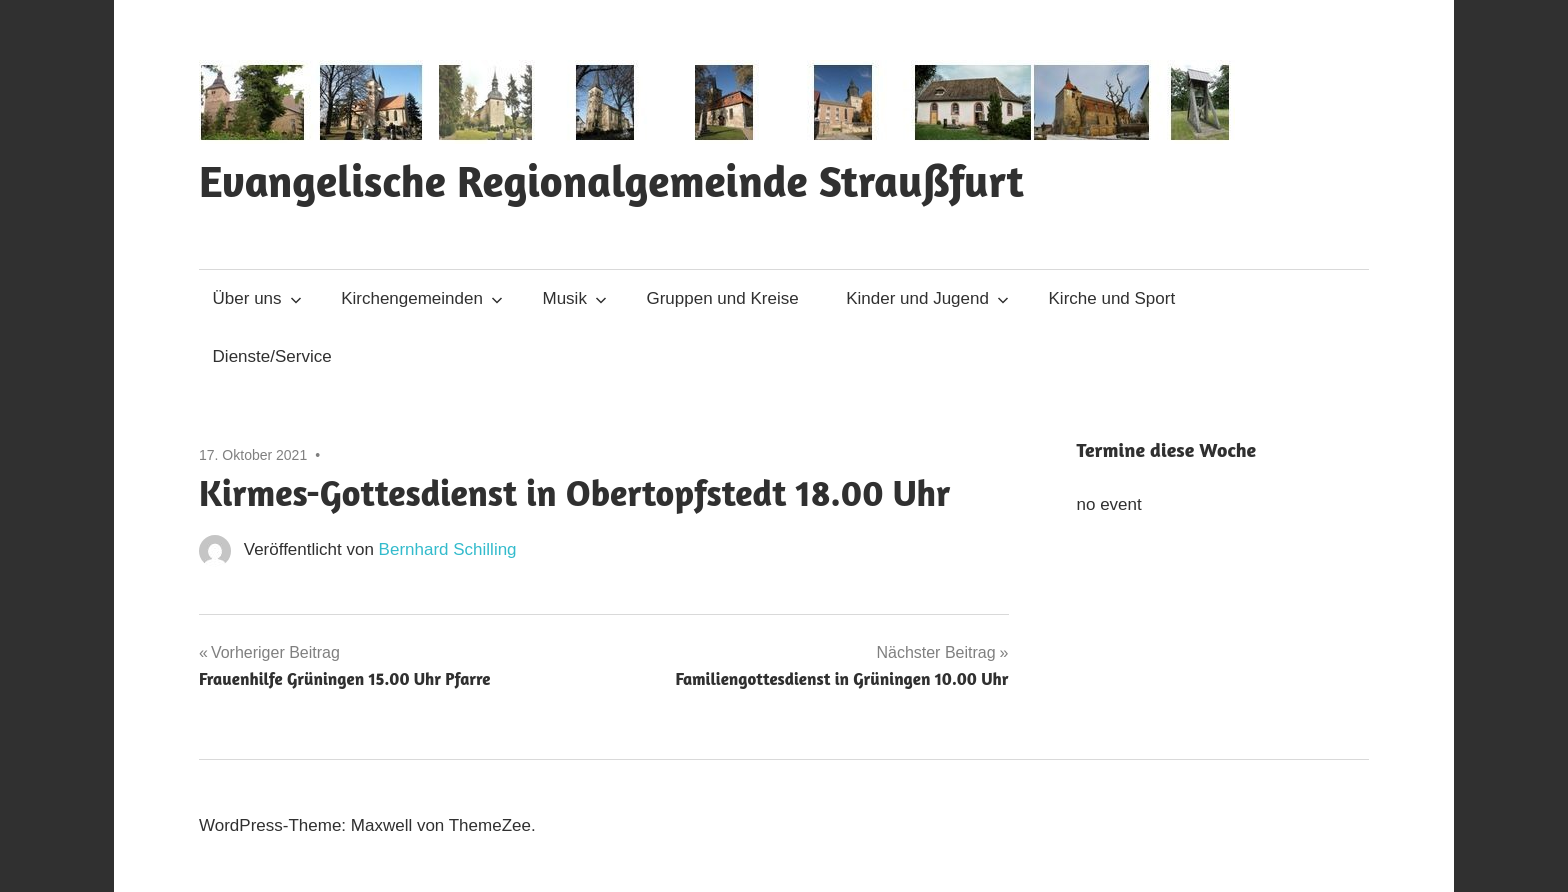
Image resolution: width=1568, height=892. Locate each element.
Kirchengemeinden (422, 298)
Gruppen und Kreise (722, 298)
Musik (575, 298)
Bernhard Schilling (448, 549)
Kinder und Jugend (927, 298)
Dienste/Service (272, 356)
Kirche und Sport (1112, 298)
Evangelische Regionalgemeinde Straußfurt (611, 180)
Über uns (257, 298)
